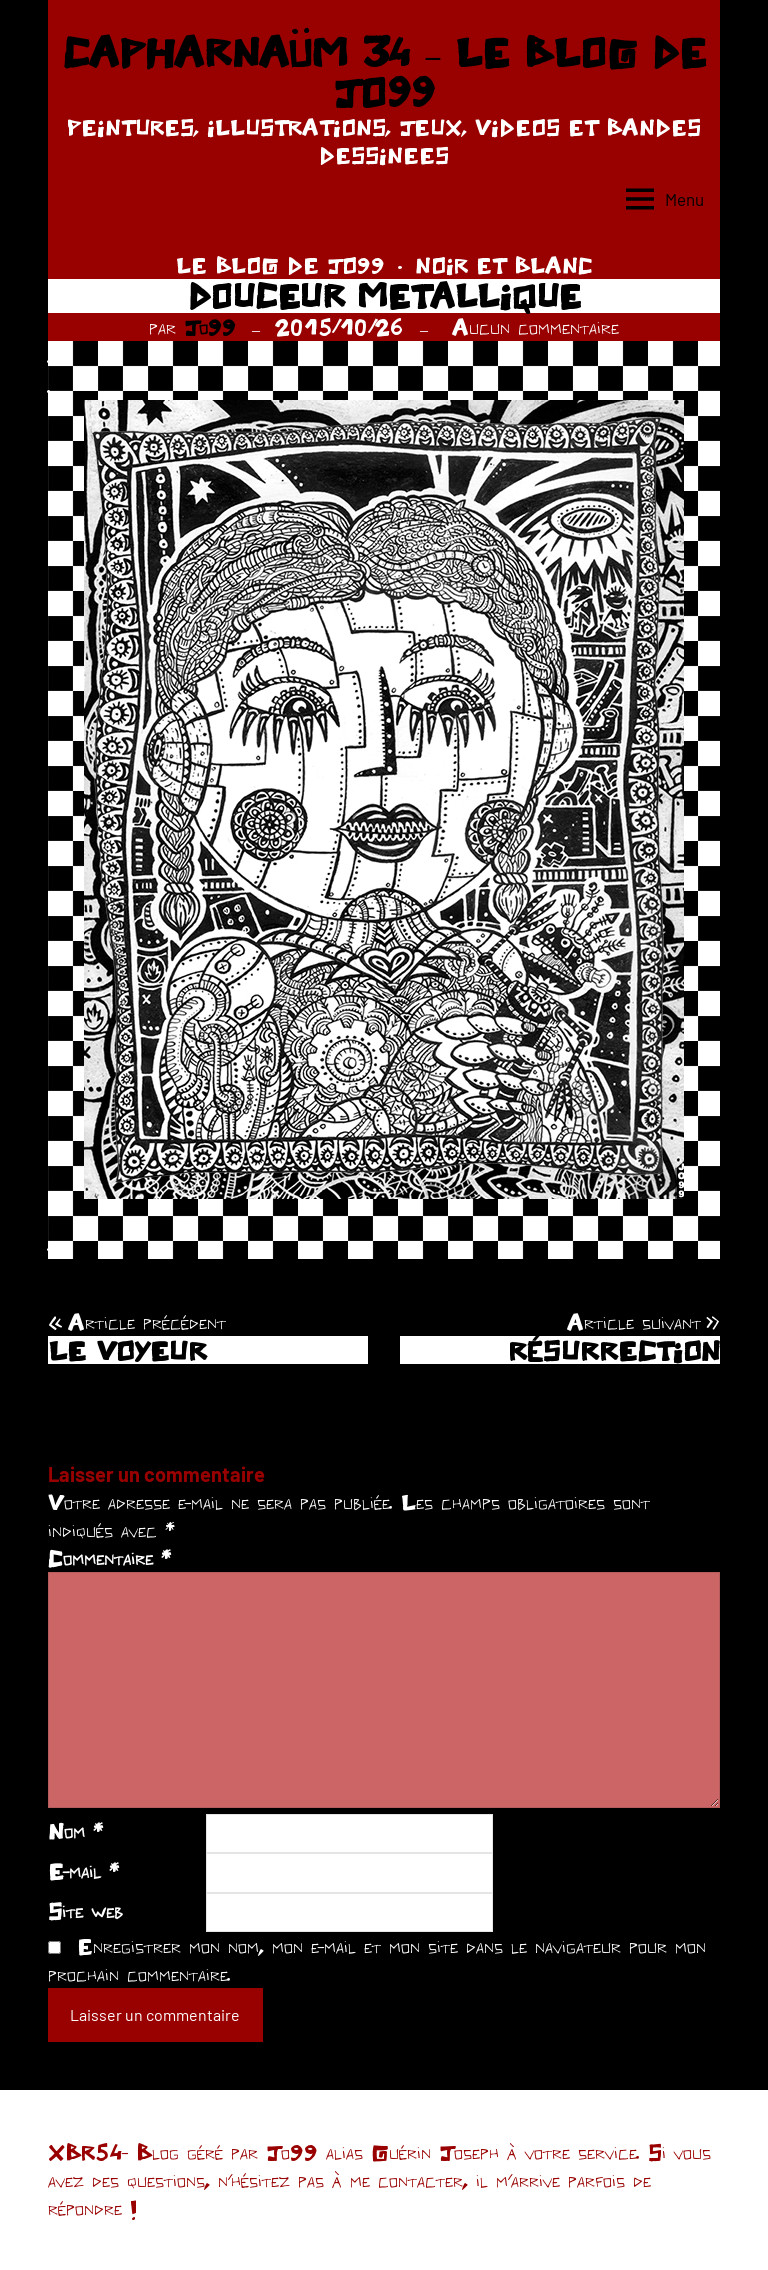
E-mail (83, 1871)
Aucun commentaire (535, 327)
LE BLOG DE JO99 (280, 265)
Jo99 (210, 327)
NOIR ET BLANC (504, 265)
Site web (85, 1911)
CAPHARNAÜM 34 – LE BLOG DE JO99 (384, 72)
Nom (75, 1831)
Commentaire (109, 1558)
